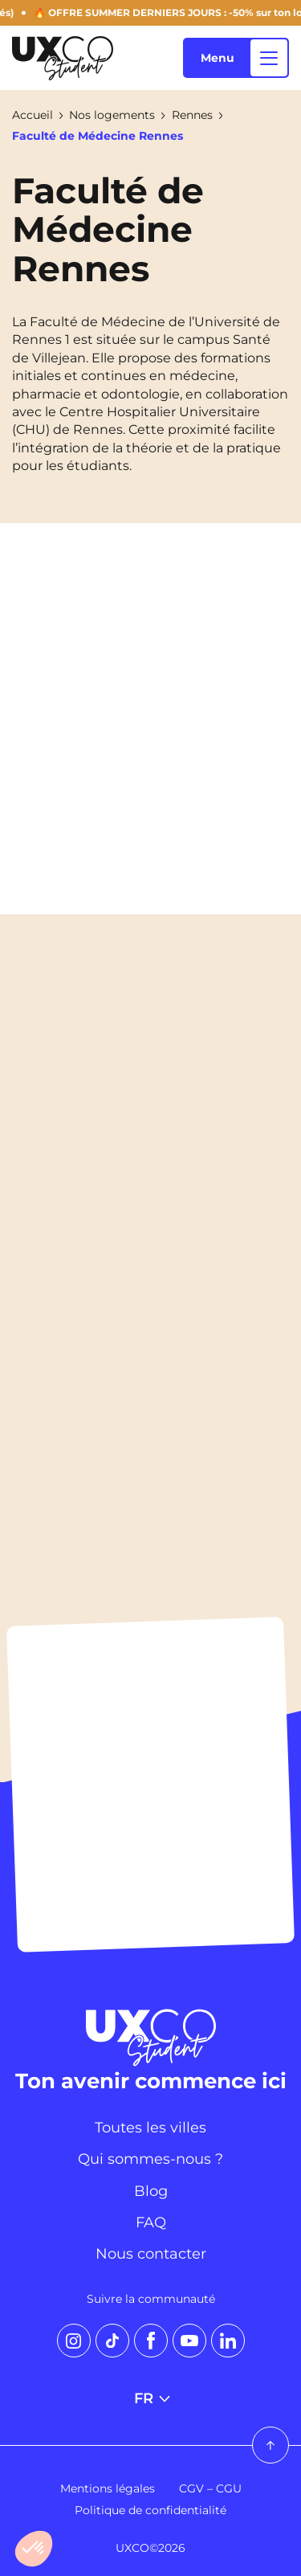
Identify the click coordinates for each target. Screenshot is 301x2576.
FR (151, 2398)
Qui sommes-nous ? (150, 2159)
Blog (151, 2191)
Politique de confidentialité (150, 2510)
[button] (33, 2548)
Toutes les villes (150, 2127)
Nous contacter (151, 2254)
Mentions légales (107, 2488)
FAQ (151, 2222)
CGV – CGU (210, 2488)
